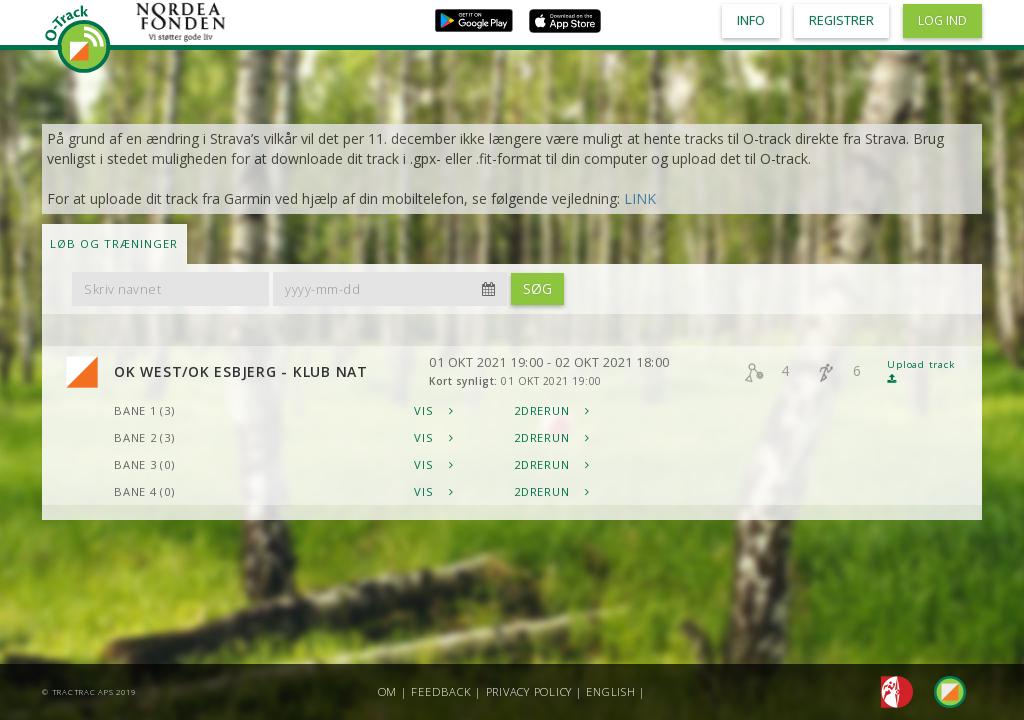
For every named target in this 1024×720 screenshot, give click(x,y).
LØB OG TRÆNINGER (114, 243)
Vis (434, 410)
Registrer (841, 20)
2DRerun (552, 410)
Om (388, 691)
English (610, 691)
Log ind (942, 20)
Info (751, 20)
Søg (537, 288)
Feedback (441, 691)
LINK (640, 198)
